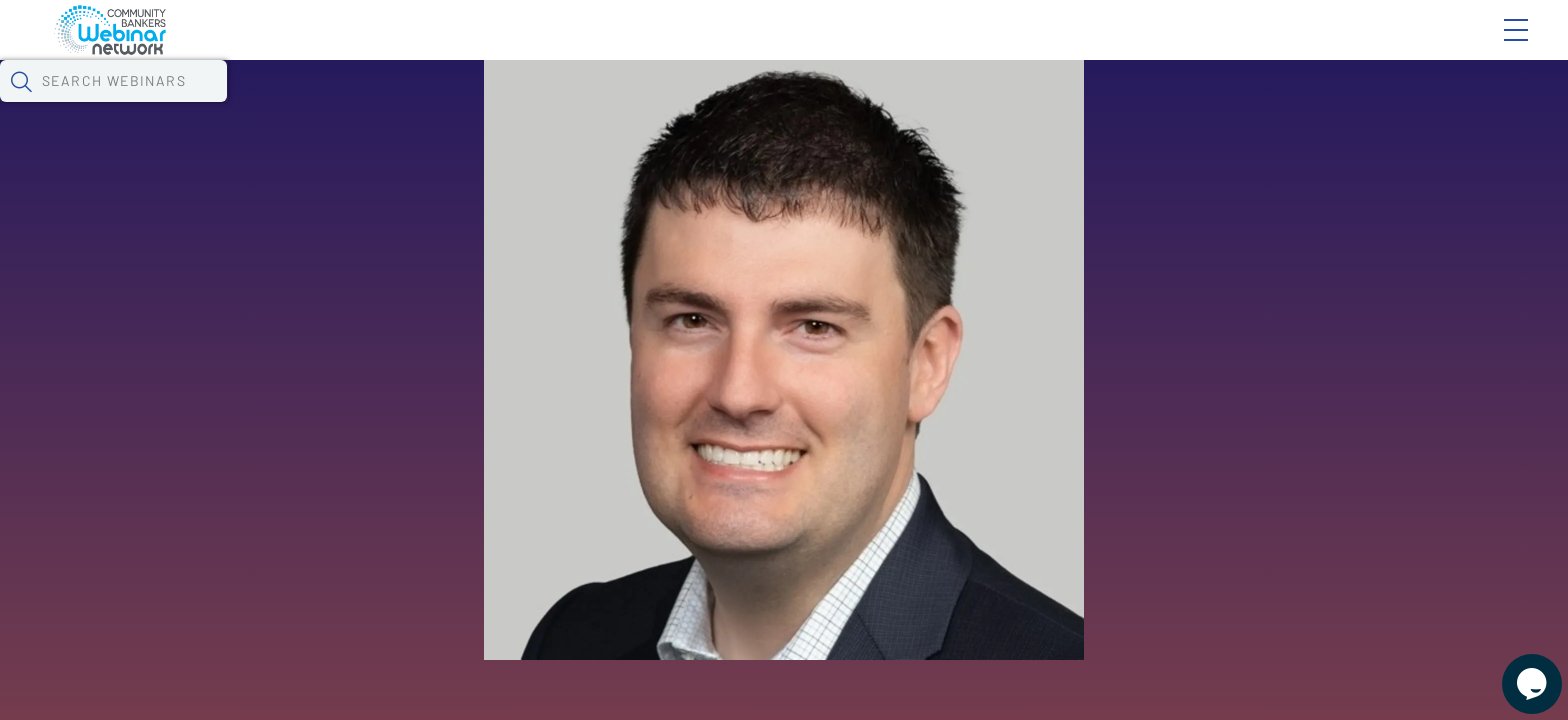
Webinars (371, 105)
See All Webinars (294, 514)
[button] (1159, 103)
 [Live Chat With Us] (1514, 670)
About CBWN (1355, 47)
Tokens (582, 105)
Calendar (482, 105)
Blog (1231, 47)
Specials (718, 105)
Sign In (1493, 47)
